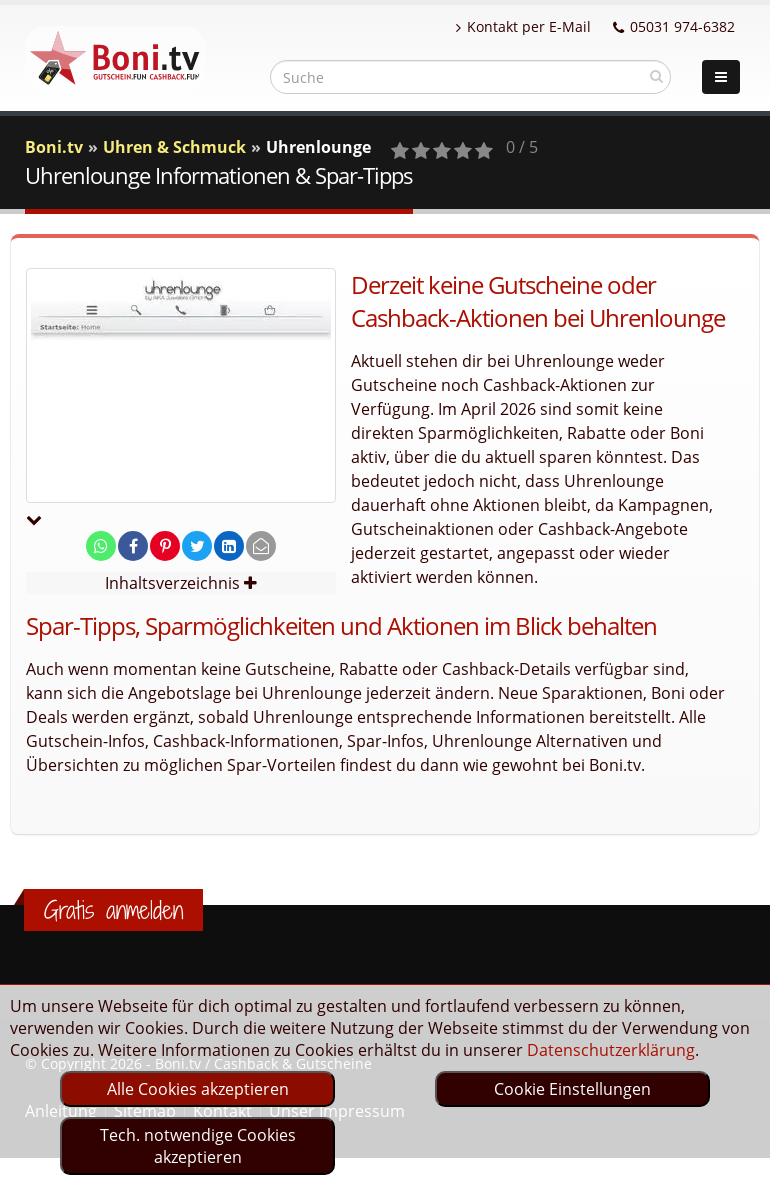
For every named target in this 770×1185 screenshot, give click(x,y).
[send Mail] (261, 546)
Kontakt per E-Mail (523, 26)
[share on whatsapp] (101, 546)
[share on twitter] (197, 546)
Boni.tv (54, 147)
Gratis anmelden (113, 910)
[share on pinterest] (165, 546)
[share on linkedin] (229, 546)
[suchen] (656, 76)
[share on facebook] (133, 546)
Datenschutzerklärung (611, 1050)
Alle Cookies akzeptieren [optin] (198, 1089)
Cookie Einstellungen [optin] (572, 1089)
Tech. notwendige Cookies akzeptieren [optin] (198, 1146)
